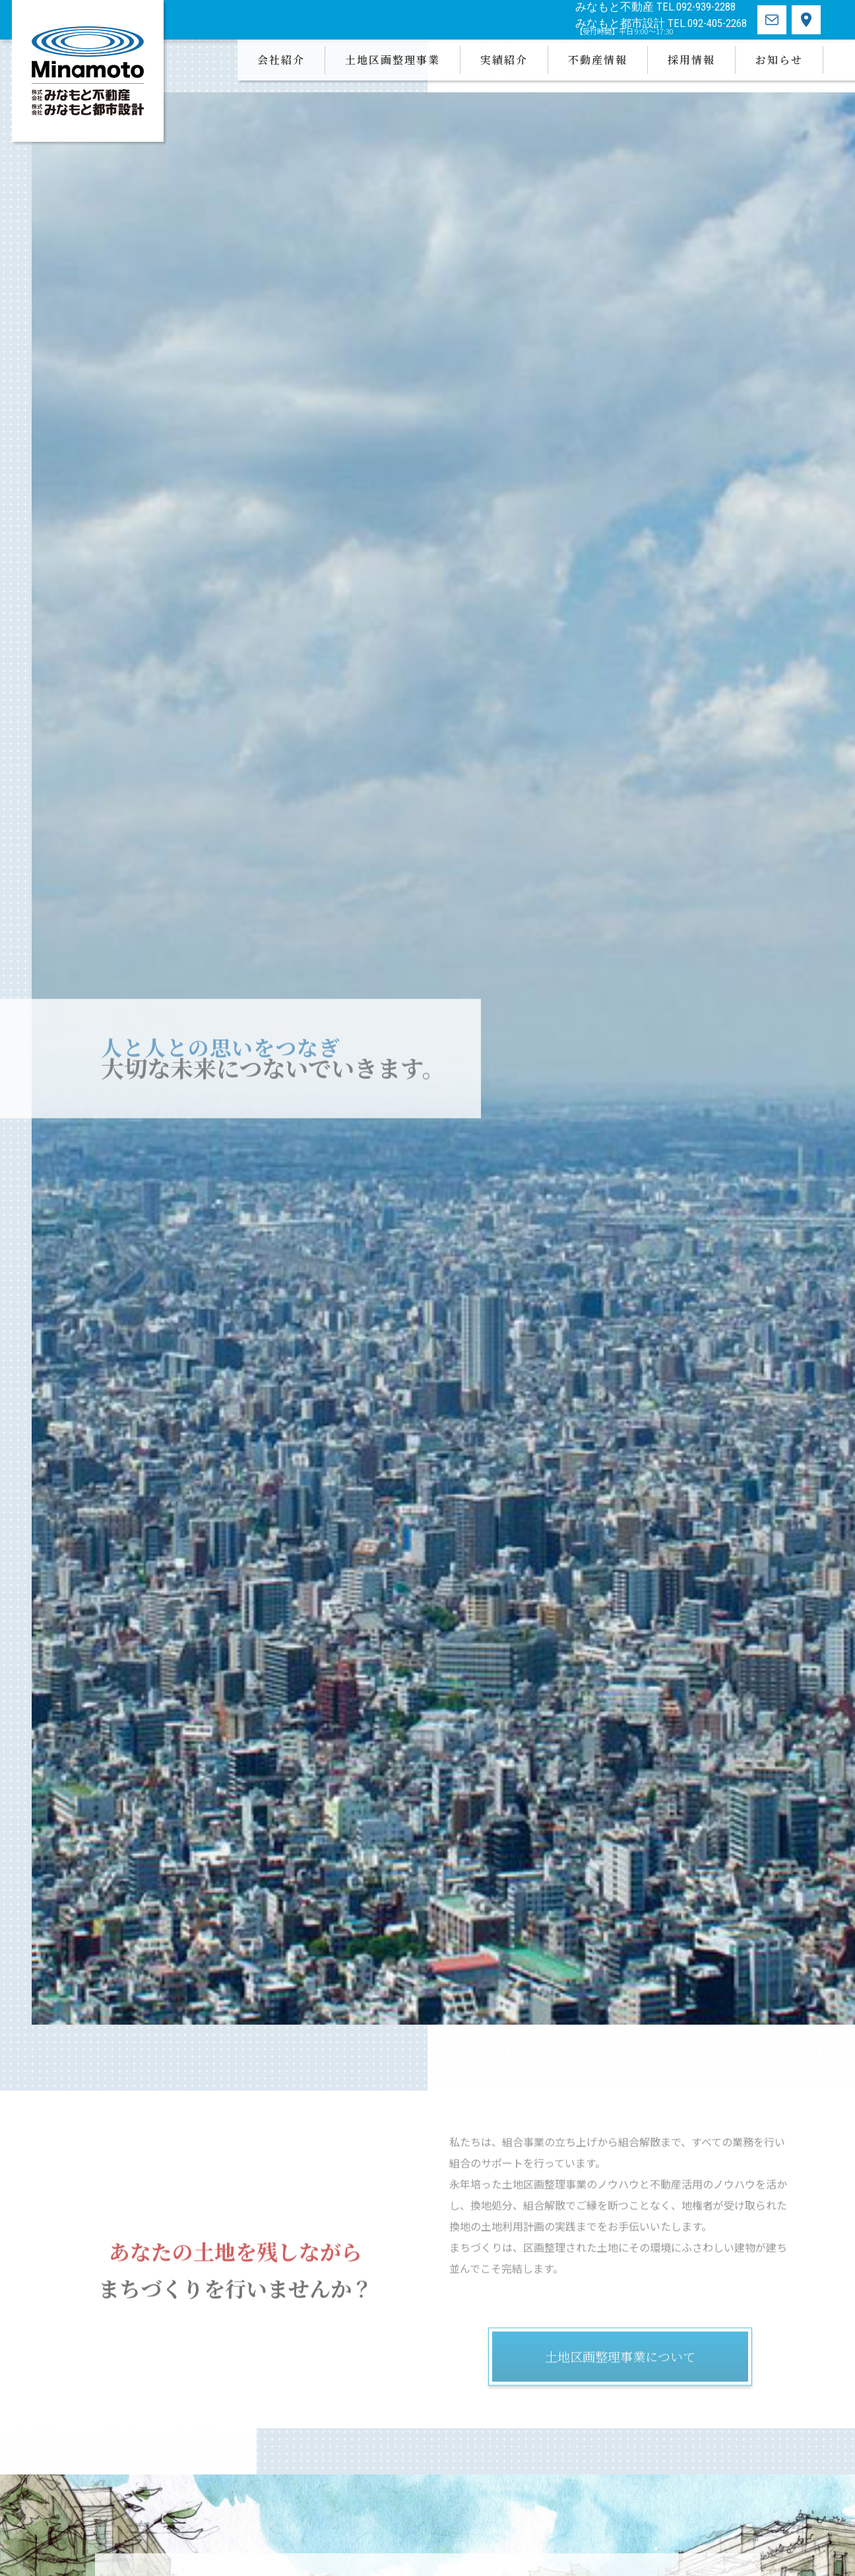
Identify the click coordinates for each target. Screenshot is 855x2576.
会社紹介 (281, 59)
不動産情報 (597, 59)
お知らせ (779, 59)
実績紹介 (504, 59)
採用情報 (691, 59)
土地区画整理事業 (392, 59)
